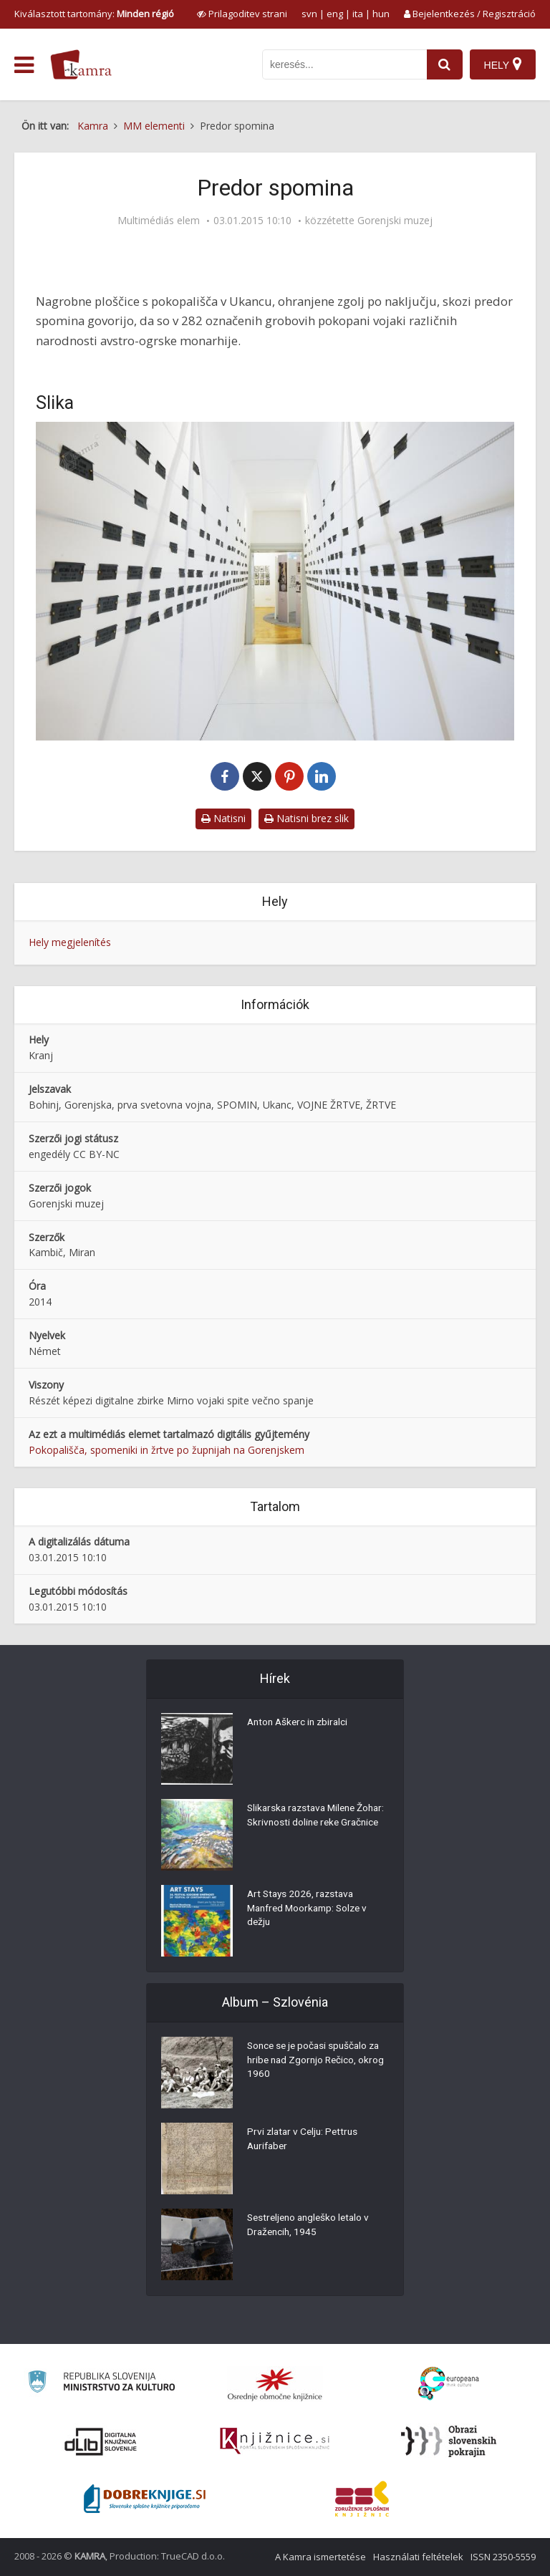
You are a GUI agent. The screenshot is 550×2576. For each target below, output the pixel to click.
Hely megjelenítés (70, 942)
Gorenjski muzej (395, 220)
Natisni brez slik (306, 818)
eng (335, 13)
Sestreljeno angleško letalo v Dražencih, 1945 (311, 2226)
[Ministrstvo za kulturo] (101, 2383)
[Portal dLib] (101, 2441)
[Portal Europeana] (448, 2383)
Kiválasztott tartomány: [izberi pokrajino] (94, 13)
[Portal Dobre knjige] (145, 2498)
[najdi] (444, 64)
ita (357, 13)
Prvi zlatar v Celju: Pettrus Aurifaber (304, 2140)
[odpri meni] (24, 65)
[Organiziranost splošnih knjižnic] (275, 2384)
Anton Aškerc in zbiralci (300, 1724)
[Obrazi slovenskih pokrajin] (448, 2441)
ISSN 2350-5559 (503, 2556)
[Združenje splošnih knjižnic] (362, 2499)
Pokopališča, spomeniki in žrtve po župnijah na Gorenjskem (166, 1450)
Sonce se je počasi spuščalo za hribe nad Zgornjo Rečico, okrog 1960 (318, 2062)
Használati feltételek (418, 2556)
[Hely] (502, 64)
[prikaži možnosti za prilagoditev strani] (242, 13)
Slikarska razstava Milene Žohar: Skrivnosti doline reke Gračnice (310, 1824)
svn (309, 13)
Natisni (223, 818)
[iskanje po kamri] (343, 64)
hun (381, 13)
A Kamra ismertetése (320, 2556)
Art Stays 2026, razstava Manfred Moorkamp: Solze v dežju (311, 1910)
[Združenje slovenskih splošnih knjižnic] (274, 2441)
